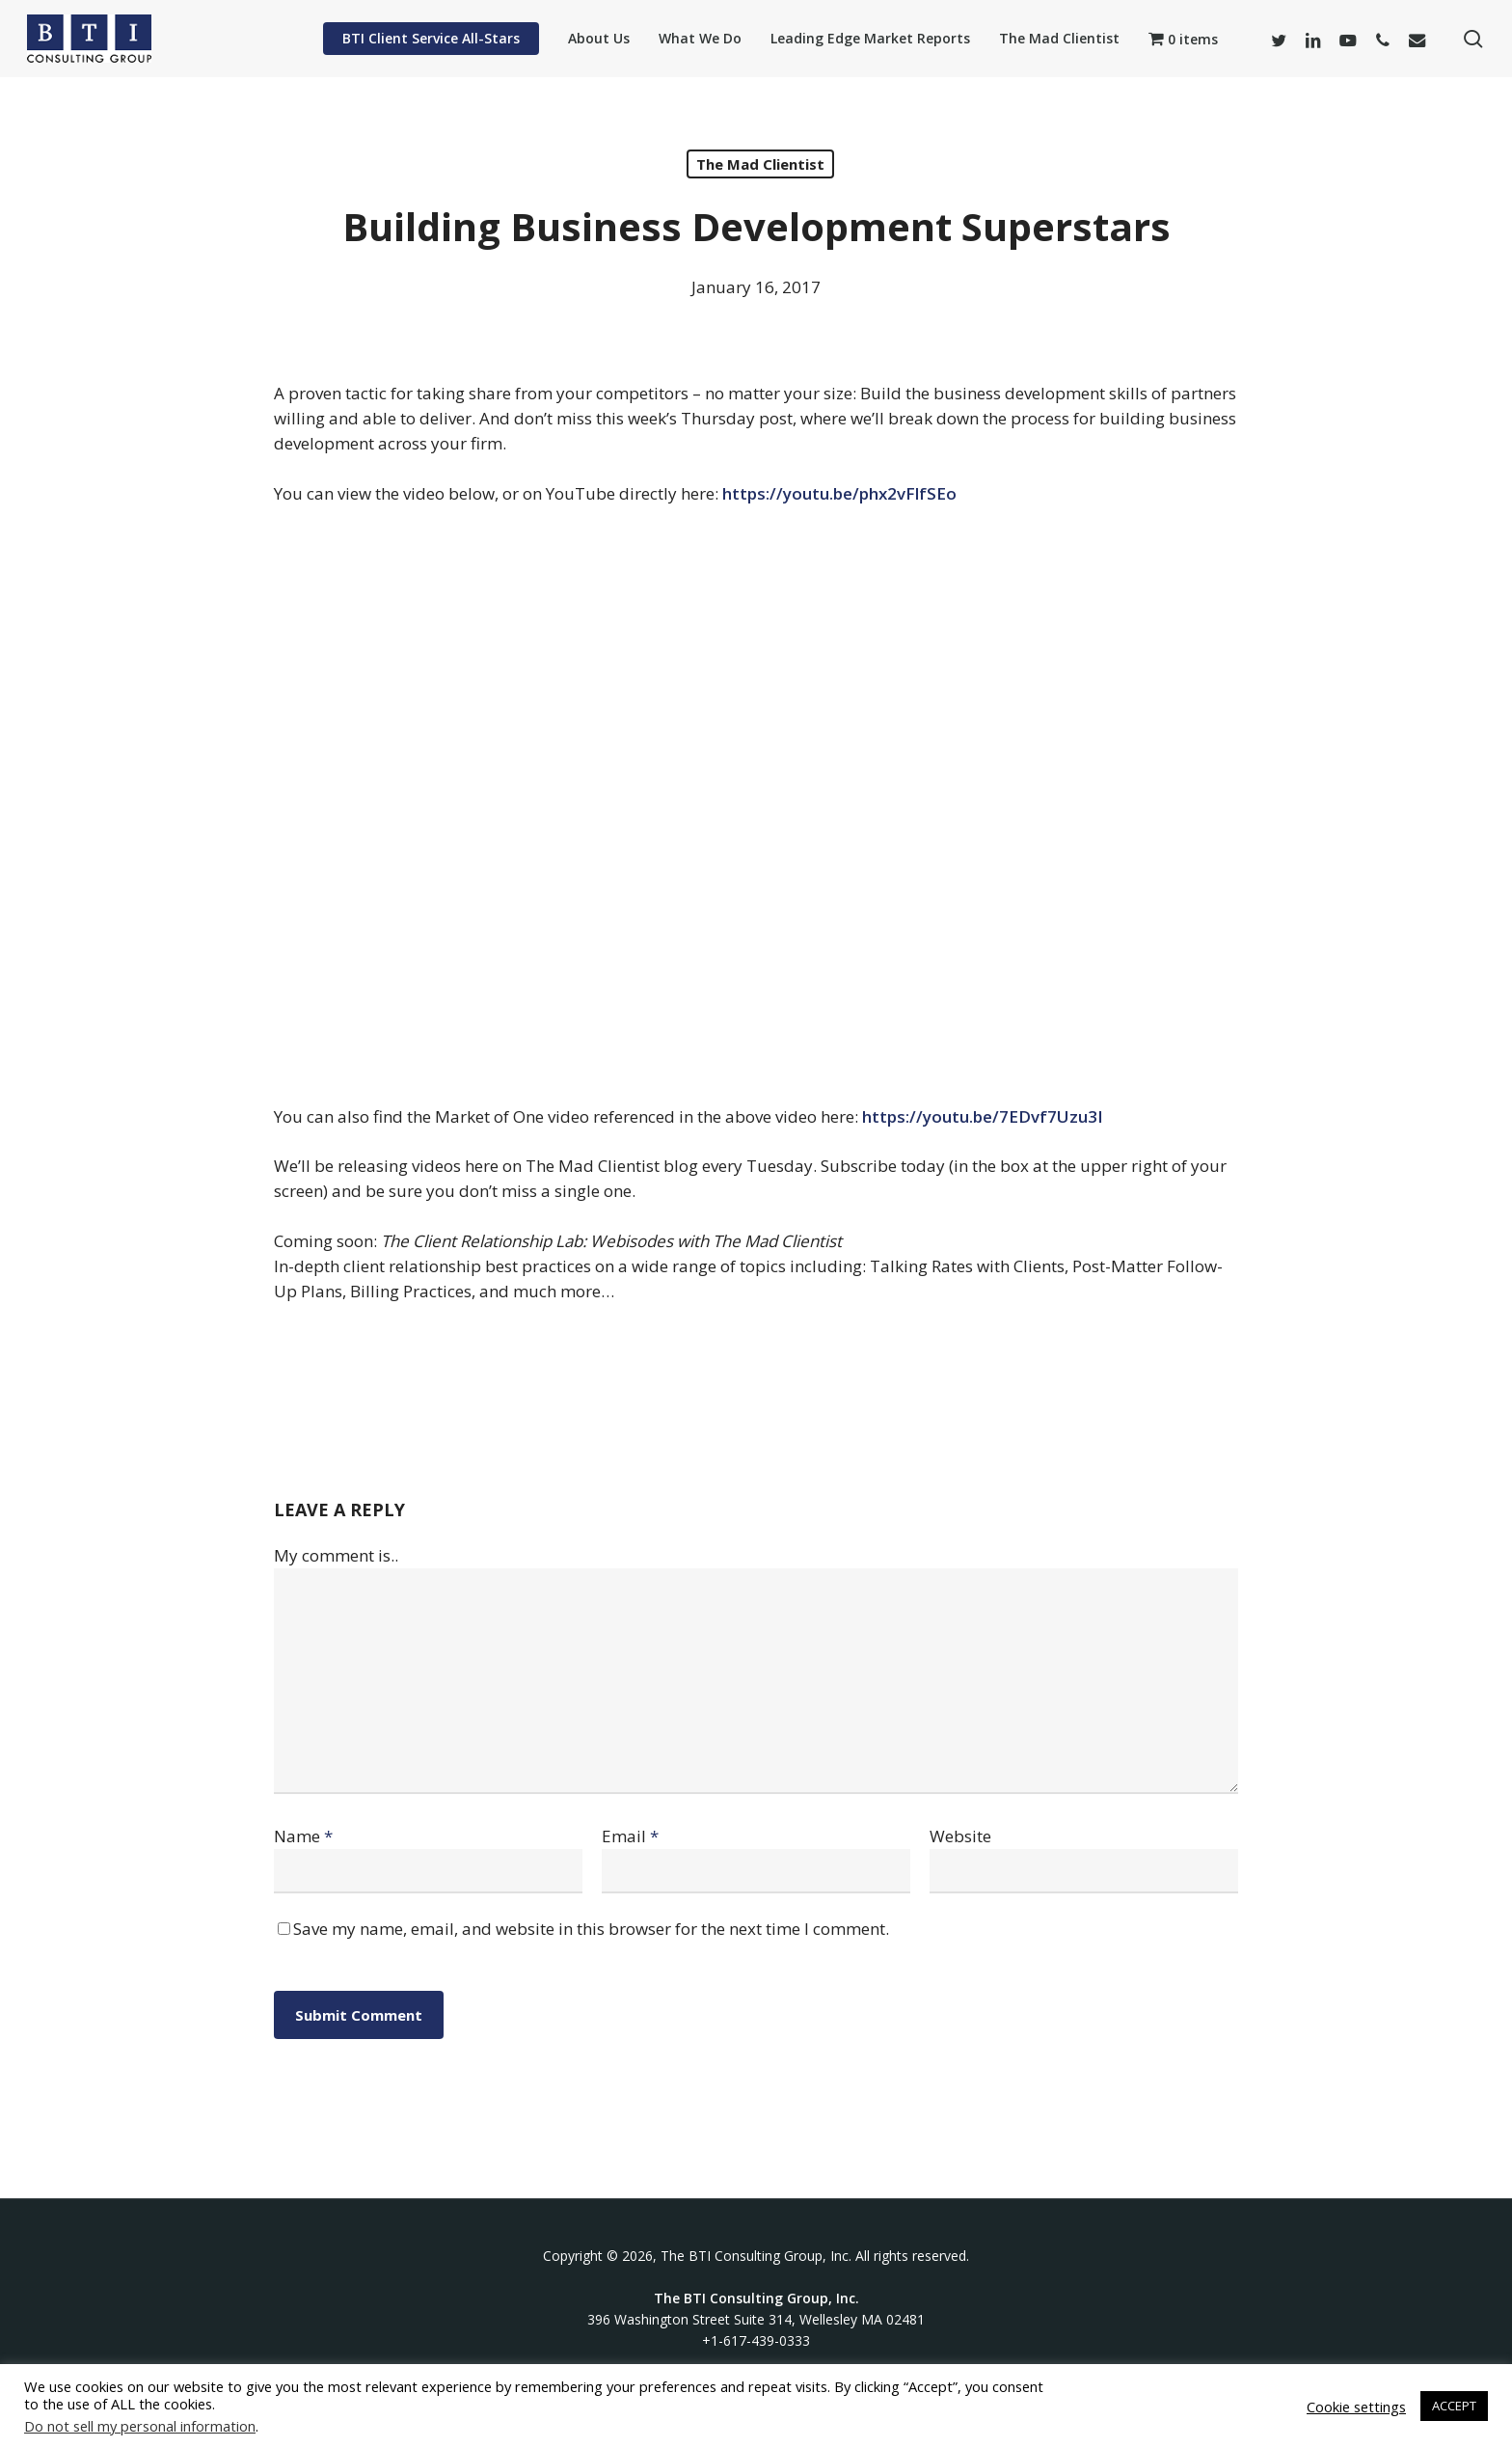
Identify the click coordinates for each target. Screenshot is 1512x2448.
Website (960, 1836)
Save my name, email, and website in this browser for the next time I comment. (591, 1929)
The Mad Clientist (760, 164)
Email (630, 1836)
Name (303, 1836)
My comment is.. (336, 1555)
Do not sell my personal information (140, 2425)
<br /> (756, 801)
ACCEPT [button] (1454, 2405)
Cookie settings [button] (1356, 2406)
